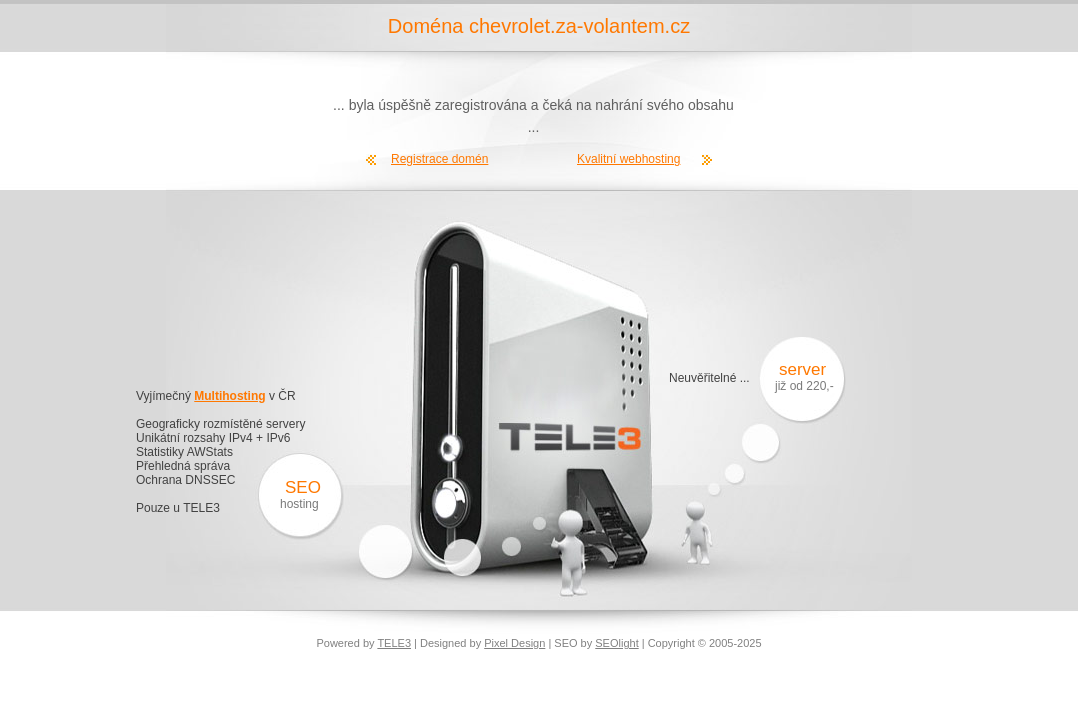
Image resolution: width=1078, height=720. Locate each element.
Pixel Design (514, 643)
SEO (303, 487)
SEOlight (616, 643)
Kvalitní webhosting (628, 159)
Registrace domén (439, 159)
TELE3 (394, 643)
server (799, 369)
